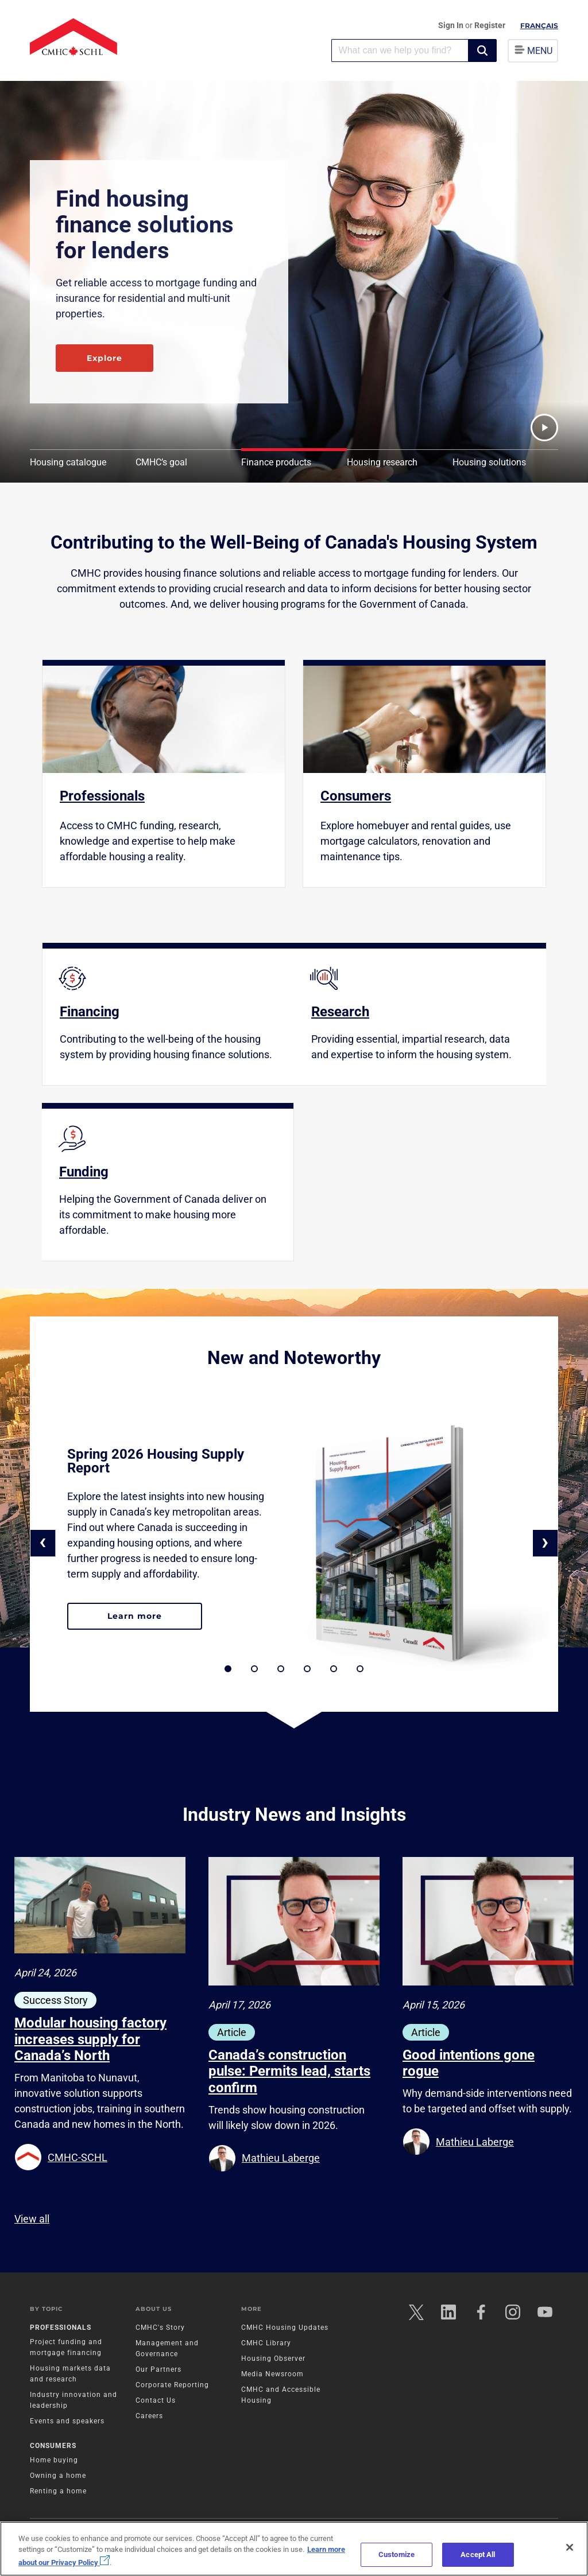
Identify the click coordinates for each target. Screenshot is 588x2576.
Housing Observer (273, 2358)
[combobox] (400, 50)
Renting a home (58, 2491)
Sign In (451, 25)
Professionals (60, 2328)
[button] (482, 50)
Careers (149, 2416)
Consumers (53, 2446)
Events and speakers (67, 2421)
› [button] (545, 1542)
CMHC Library (266, 2343)
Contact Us (156, 2400)
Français (539, 25)
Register (489, 25)
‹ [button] (43, 1542)
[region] (294, 2548)
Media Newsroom (272, 2374)
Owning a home (58, 2476)
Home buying (54, 2460)
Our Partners (158, 2369)
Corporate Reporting (172, 2385)
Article (231, 2032)
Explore (104, 358)
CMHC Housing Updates (284, 2328)
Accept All (478, 2554)
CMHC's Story (160, 2328)
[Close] (569, 2547)
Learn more (154, 1620)
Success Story (55, 2000)
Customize (396, 2554)
